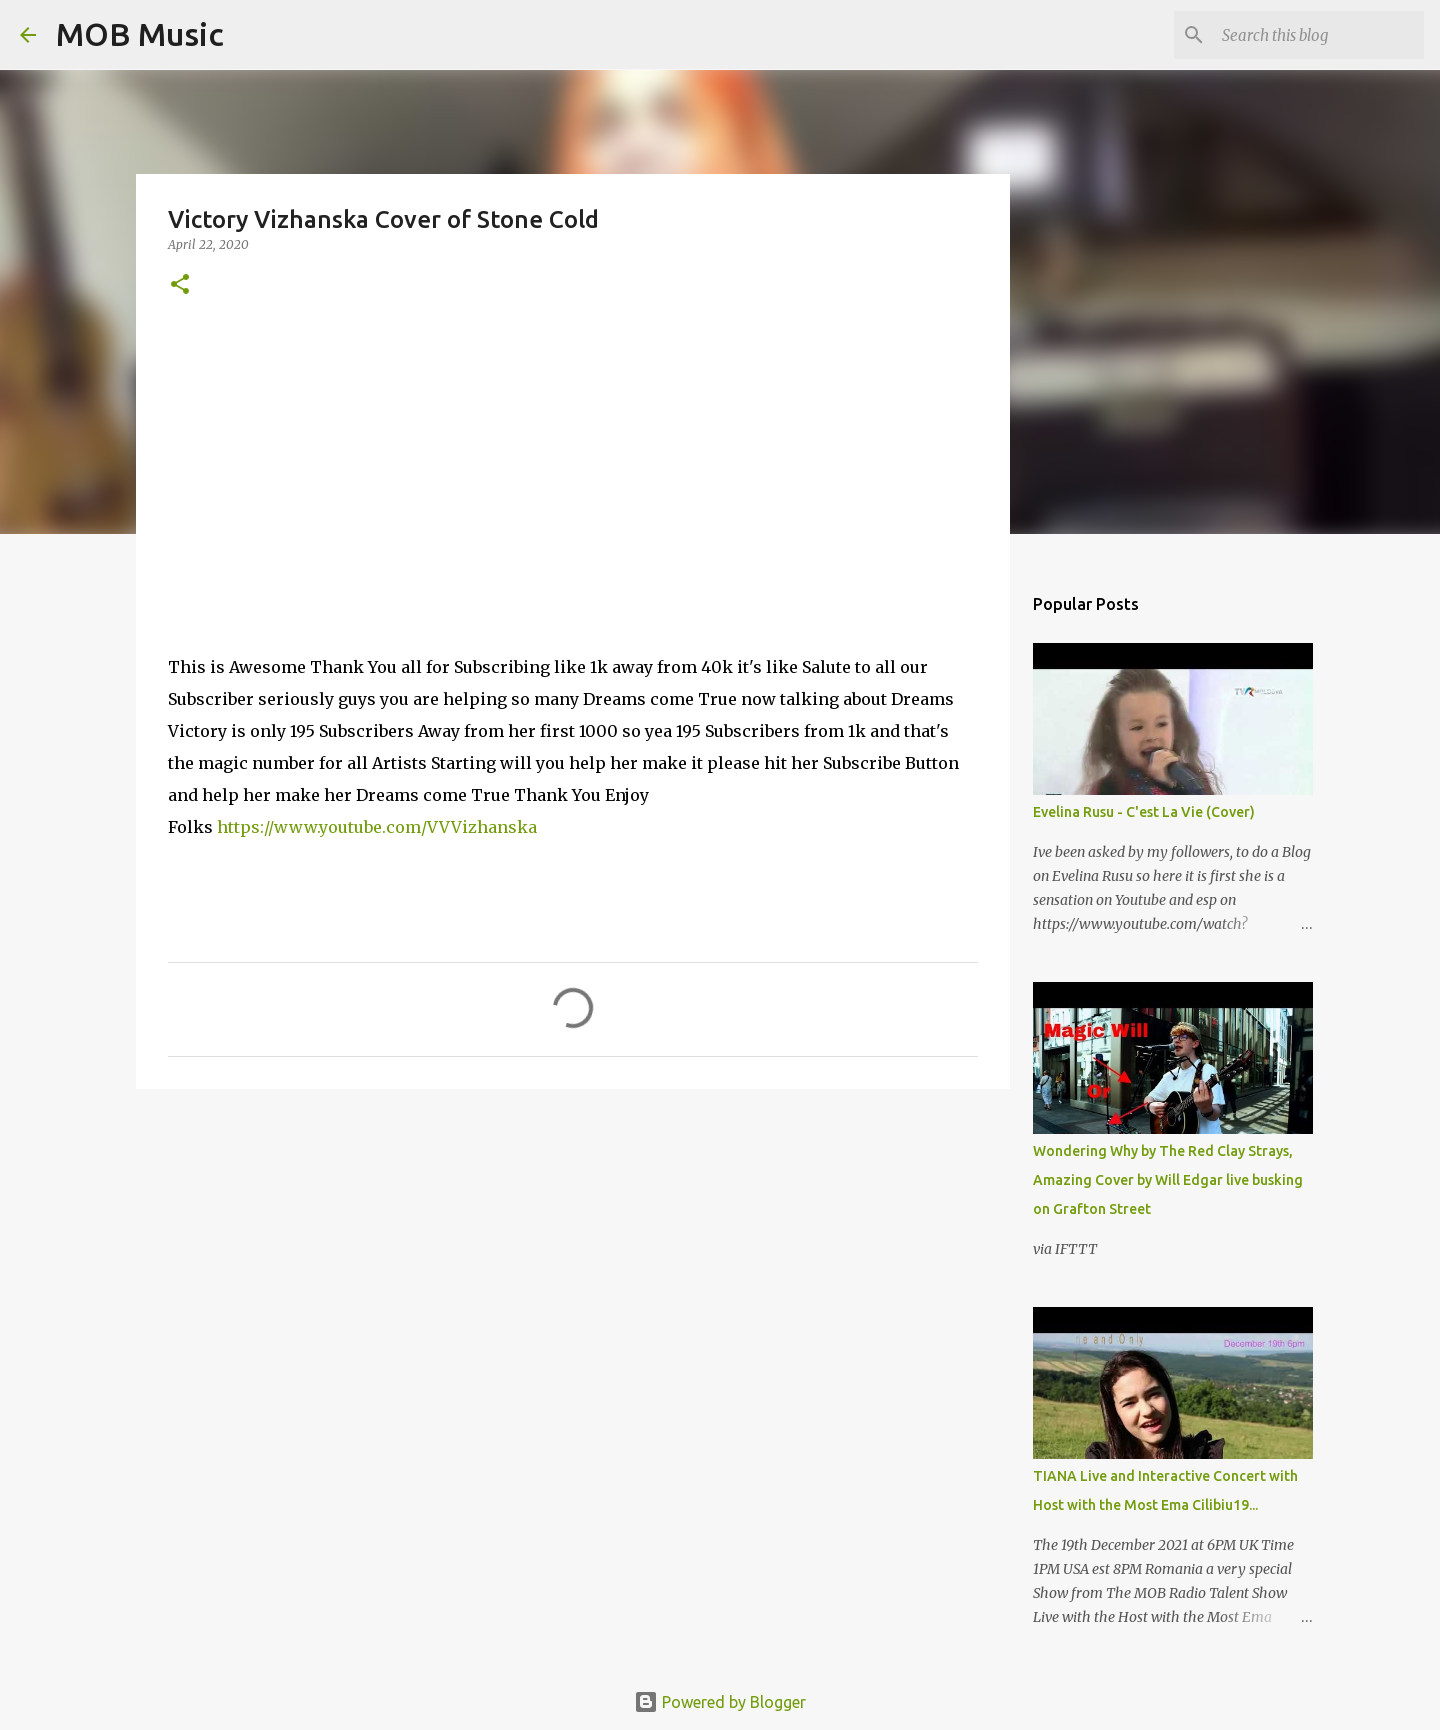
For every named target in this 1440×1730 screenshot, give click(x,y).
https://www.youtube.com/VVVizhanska (377, 827)
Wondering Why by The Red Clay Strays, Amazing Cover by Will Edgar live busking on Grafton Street (1168, 1180)
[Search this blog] (1319, 35)
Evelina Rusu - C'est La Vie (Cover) (1144, 812)
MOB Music (140, 34)
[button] (180, 285)
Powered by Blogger (720, 1702)
